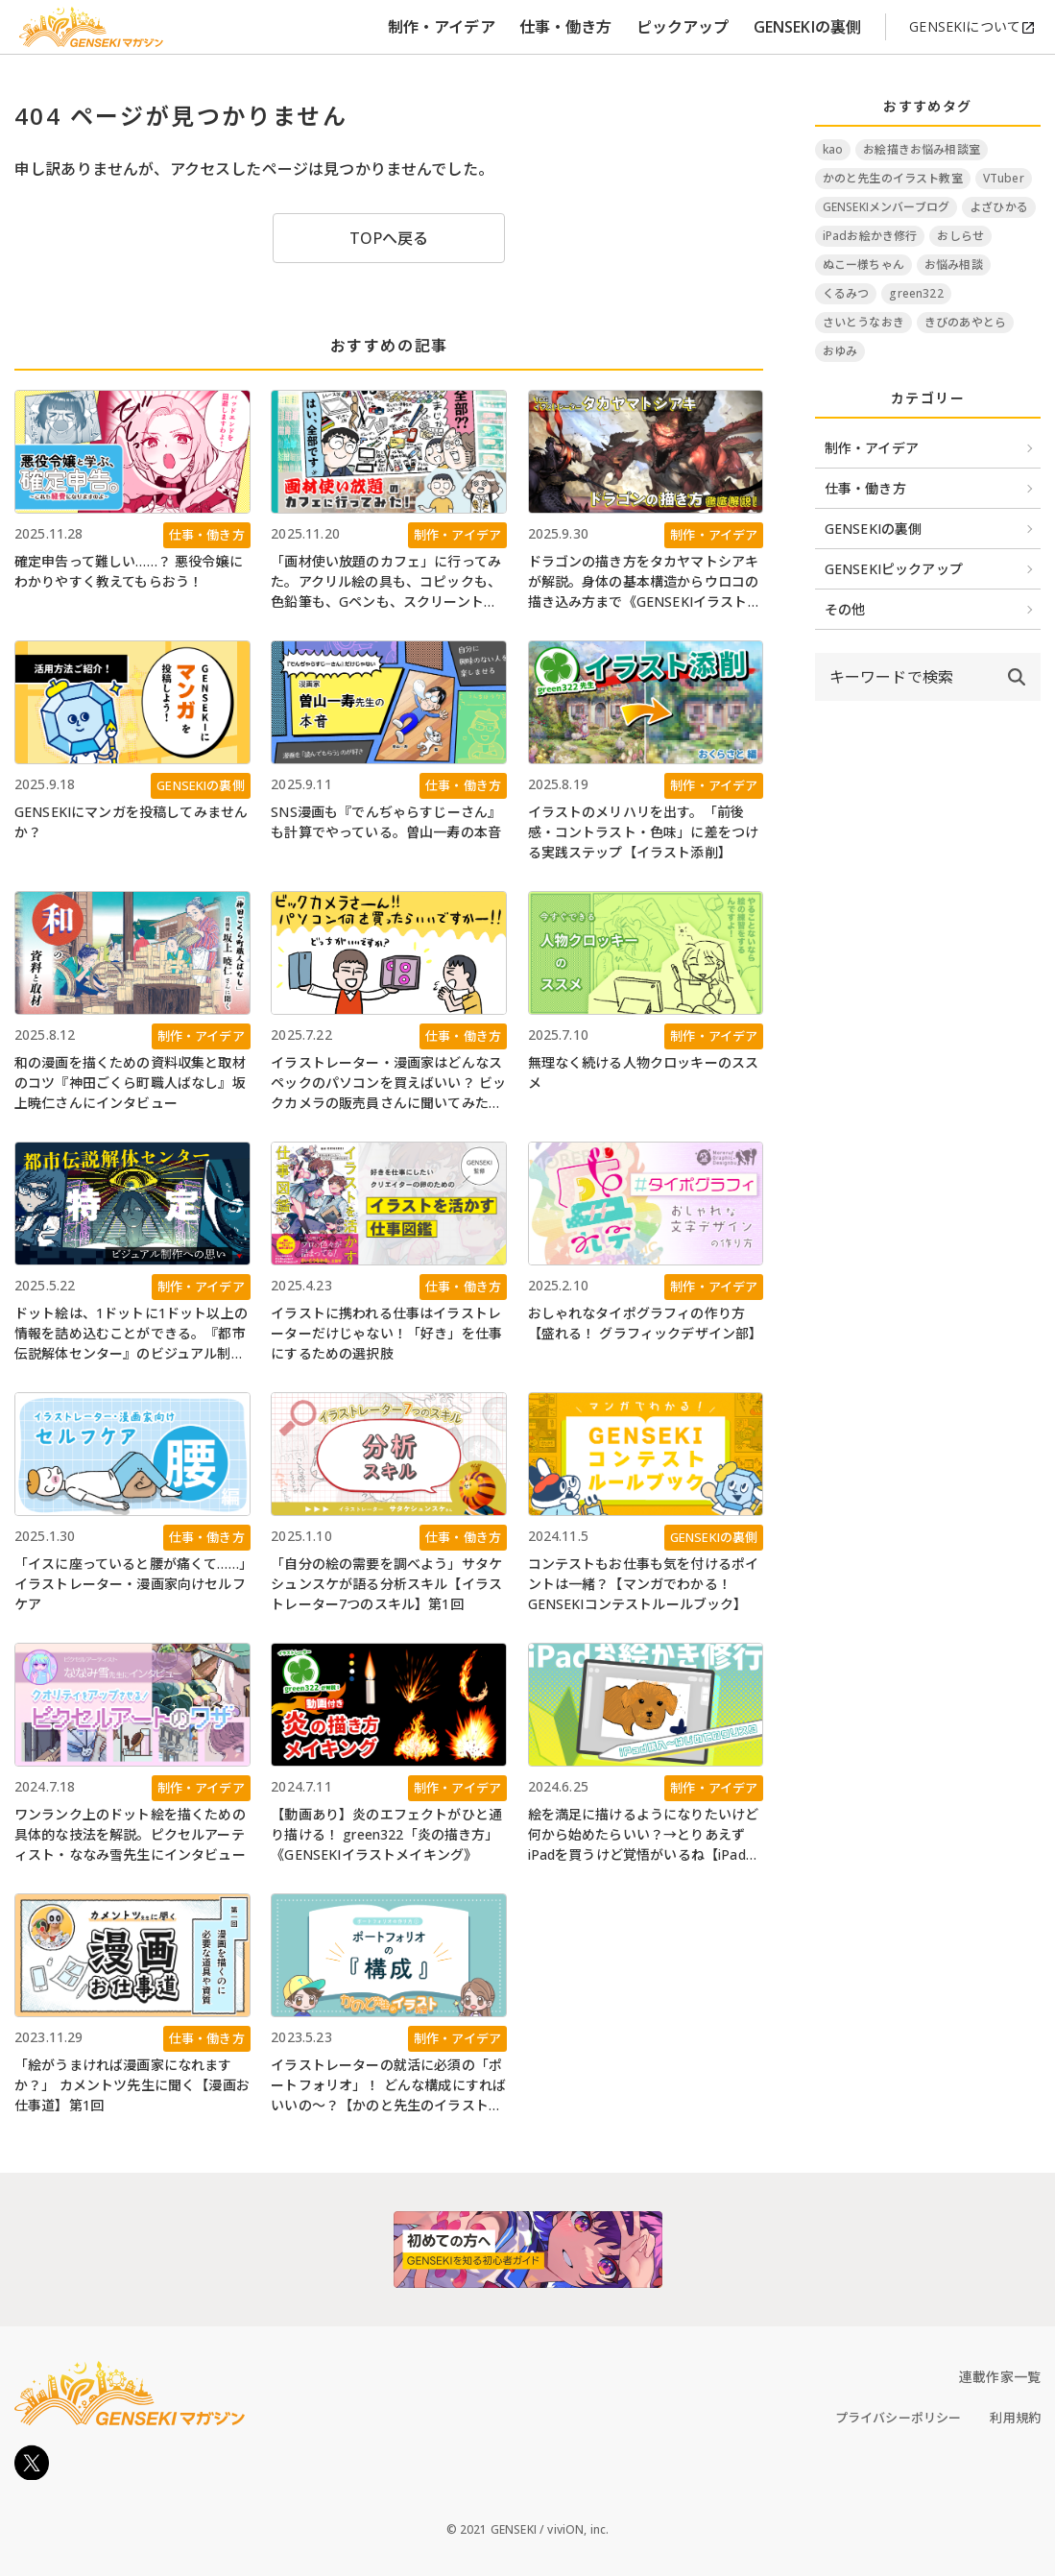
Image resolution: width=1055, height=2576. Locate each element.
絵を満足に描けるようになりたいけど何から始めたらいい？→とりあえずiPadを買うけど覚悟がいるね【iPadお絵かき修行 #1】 (643, 1835)
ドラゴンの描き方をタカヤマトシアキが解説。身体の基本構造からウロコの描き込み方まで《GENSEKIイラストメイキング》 (644, 582)
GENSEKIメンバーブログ (886, 207)
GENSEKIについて (972, 26)
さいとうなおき (863, 322)
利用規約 (1015, 2417)
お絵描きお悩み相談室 (921, 149)
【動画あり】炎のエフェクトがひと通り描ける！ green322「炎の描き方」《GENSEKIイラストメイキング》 (386, 1834)
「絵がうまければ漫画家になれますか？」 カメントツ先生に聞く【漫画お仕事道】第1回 (132, 2085)
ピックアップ (683, 26)
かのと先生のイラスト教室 (893, 178)
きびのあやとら (965, 322)
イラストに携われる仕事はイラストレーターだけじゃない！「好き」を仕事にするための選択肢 (386, 1333)
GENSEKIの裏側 (808, 26)
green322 (916, 293)
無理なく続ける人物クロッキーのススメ (643, 1072)
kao (833, 149)
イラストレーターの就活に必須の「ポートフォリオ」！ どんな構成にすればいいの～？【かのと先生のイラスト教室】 (388, 2085)
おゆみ (840, 351)
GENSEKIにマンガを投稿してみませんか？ (131, 822)
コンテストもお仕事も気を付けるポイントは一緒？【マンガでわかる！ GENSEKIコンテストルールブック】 (643, 1583)
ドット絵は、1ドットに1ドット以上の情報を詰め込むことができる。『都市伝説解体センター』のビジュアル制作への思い (131, 1333)
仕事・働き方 (565, 26)
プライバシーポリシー (898, 2417)
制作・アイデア (441, 26)
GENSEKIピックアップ (894, 569)
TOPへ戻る (389, 238)
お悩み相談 (953, 264)
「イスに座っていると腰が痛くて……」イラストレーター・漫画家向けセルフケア (130, 1583)
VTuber (1003, 178)
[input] (904, 677)
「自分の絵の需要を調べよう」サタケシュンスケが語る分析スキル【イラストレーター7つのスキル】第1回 (386, 1583)
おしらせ (960, 236)
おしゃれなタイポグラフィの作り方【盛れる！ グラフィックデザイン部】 (645, 1323)
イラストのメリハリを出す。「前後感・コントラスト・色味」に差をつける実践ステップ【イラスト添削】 (643, 832)
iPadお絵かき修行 (870, 236)
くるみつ (846, 293)
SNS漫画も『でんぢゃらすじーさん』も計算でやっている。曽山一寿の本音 (386, 822)
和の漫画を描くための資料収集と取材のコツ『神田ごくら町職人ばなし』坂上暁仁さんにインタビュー (130, 1082)
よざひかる (999, 207)
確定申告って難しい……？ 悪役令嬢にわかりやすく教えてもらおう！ (128, 571)
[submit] (1017, 677)
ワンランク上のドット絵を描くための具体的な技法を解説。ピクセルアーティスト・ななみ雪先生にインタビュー (130, 1834)
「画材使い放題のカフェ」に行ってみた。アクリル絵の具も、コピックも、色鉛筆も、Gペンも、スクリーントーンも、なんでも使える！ (386, 582)
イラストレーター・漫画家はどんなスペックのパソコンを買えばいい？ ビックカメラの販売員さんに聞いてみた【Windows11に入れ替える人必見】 (388, 1083)
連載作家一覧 (1000, 2377)
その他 (845, 609)
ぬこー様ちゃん (863, 264)
